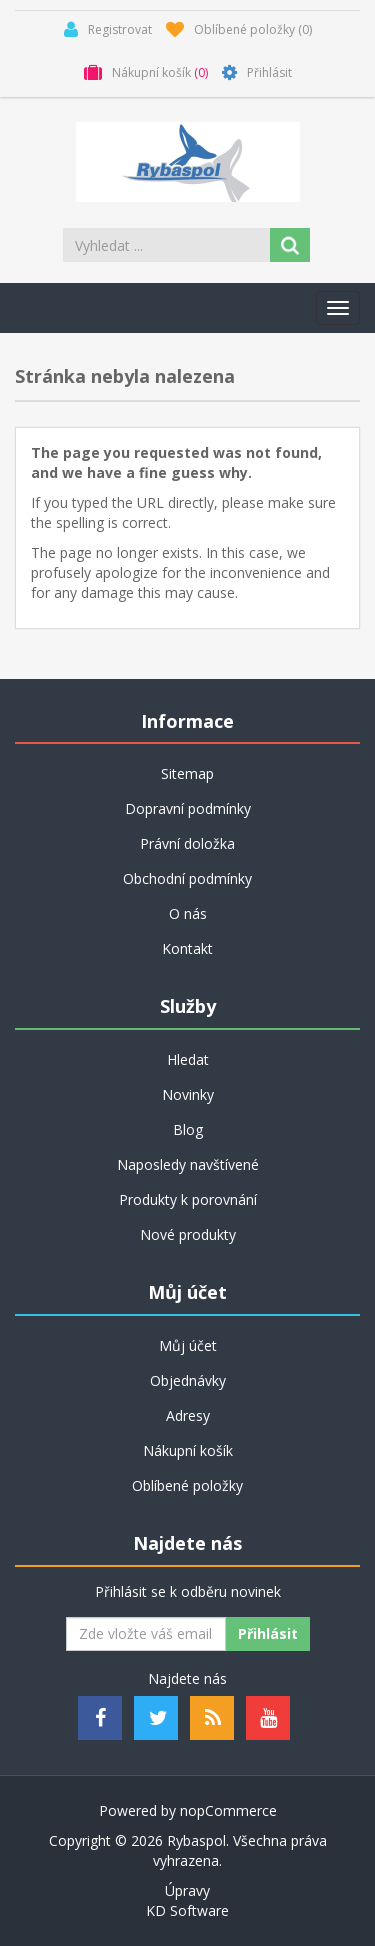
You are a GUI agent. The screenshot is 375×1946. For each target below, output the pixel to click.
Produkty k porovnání (188, 1199)
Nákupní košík (188, 1450)
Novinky (188, 1094)
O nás (188, 913)
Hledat (188, 1059)
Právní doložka (187, 843)
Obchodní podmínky (187, 878)
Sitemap (187, 773)
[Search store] (168, 245)
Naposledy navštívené (188, 1164)
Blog (188, 1129)
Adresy (188, 1415)
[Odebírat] (146, 1634)
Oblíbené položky (187, 1485)
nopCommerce (228, 1810)
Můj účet (188, 1345)
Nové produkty (188, 1234)
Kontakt (187, 948)
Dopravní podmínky (188, 808)
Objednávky (188, 1380)
